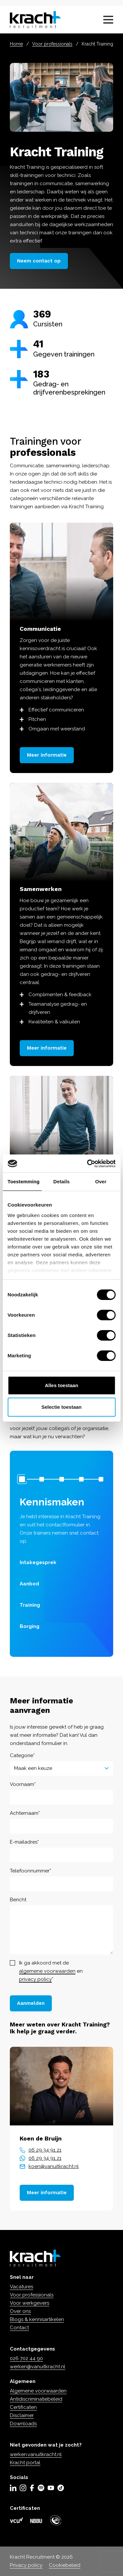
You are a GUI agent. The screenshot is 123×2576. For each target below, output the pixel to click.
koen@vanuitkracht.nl (54, 2166)
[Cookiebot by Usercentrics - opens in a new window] (87, 1163)
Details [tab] (61, 1181)
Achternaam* (25, 1813)
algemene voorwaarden (47, 1971)
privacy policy (35, 1979)
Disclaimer (22, 2415)
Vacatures (21, 2287)
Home (16, 44)
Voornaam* (23, 1784)
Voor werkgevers (29, 2303)
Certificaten (23, 2407)
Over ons (20, 2311)
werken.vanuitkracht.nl (36, 2454)
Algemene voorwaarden (38, 2391)
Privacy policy (26, 2565)
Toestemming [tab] (24, 1181)
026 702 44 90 (26, 2358)
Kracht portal (25, 2463)
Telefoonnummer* (30, 1870)
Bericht (18, 1899)
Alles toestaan (61, 1385)
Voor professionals (52, 44)
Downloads (23, 2424)
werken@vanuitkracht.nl (37, 2367)
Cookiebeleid (64, 2565)
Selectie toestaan (61, 1407)
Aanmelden (31, 2003)
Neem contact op (39, 261)
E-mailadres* (24, 1842)
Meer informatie (47, 755)
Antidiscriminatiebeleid (36, 2399)
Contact (19, 2328)
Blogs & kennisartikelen (37, 2319)
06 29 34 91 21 (45, 2150)
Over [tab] (101, 1181)
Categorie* (22, 1755)
